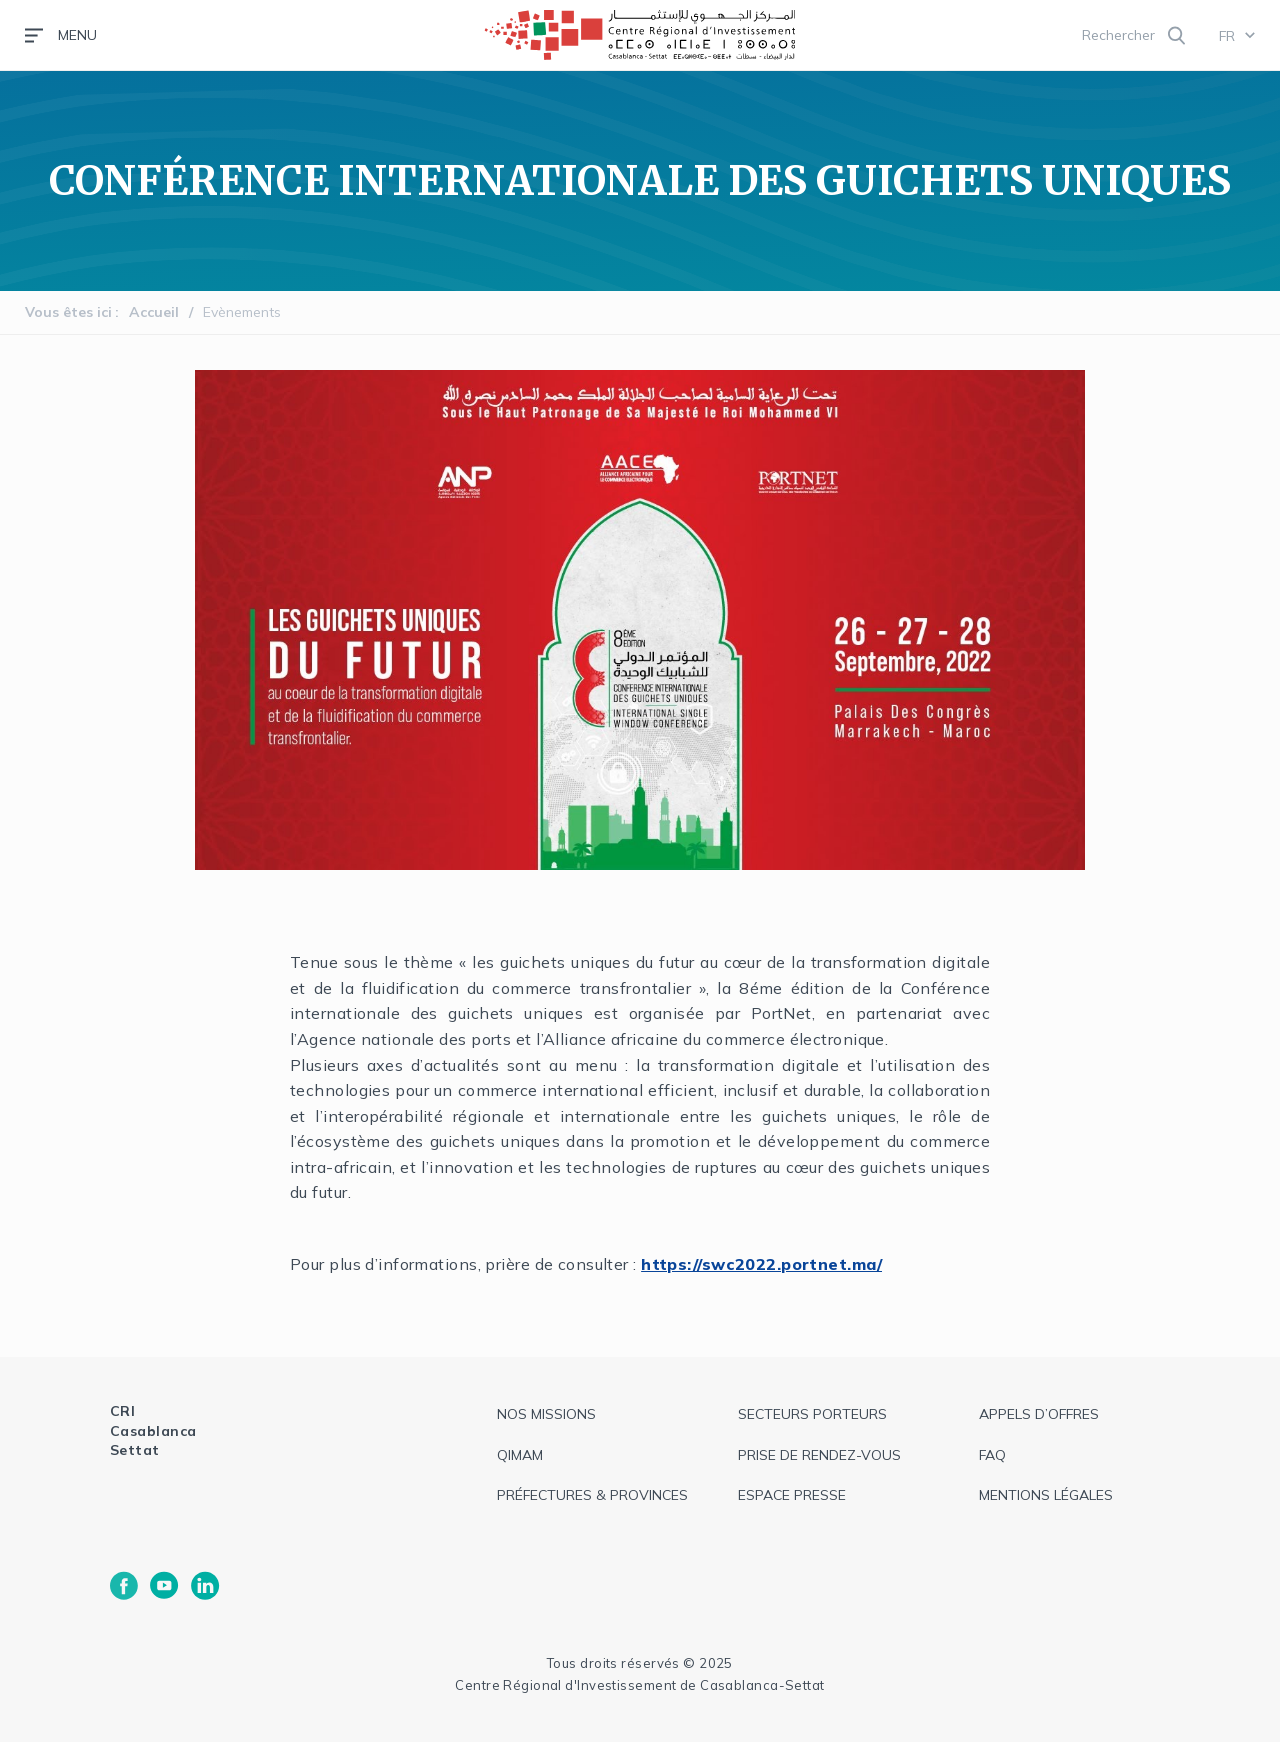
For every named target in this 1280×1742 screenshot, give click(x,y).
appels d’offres (1039, 1414)
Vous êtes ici (68, 312)
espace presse (792, 1495)
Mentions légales (1046, 1495)
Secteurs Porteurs (812, 1414)
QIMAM (520, 1455)
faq (992, 1455)
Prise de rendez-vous (819, 1455)
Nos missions (546, 1414)
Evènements (242, 312)
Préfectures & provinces (592, 1495)
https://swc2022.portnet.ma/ (761, 1264)
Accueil (154, 312)
